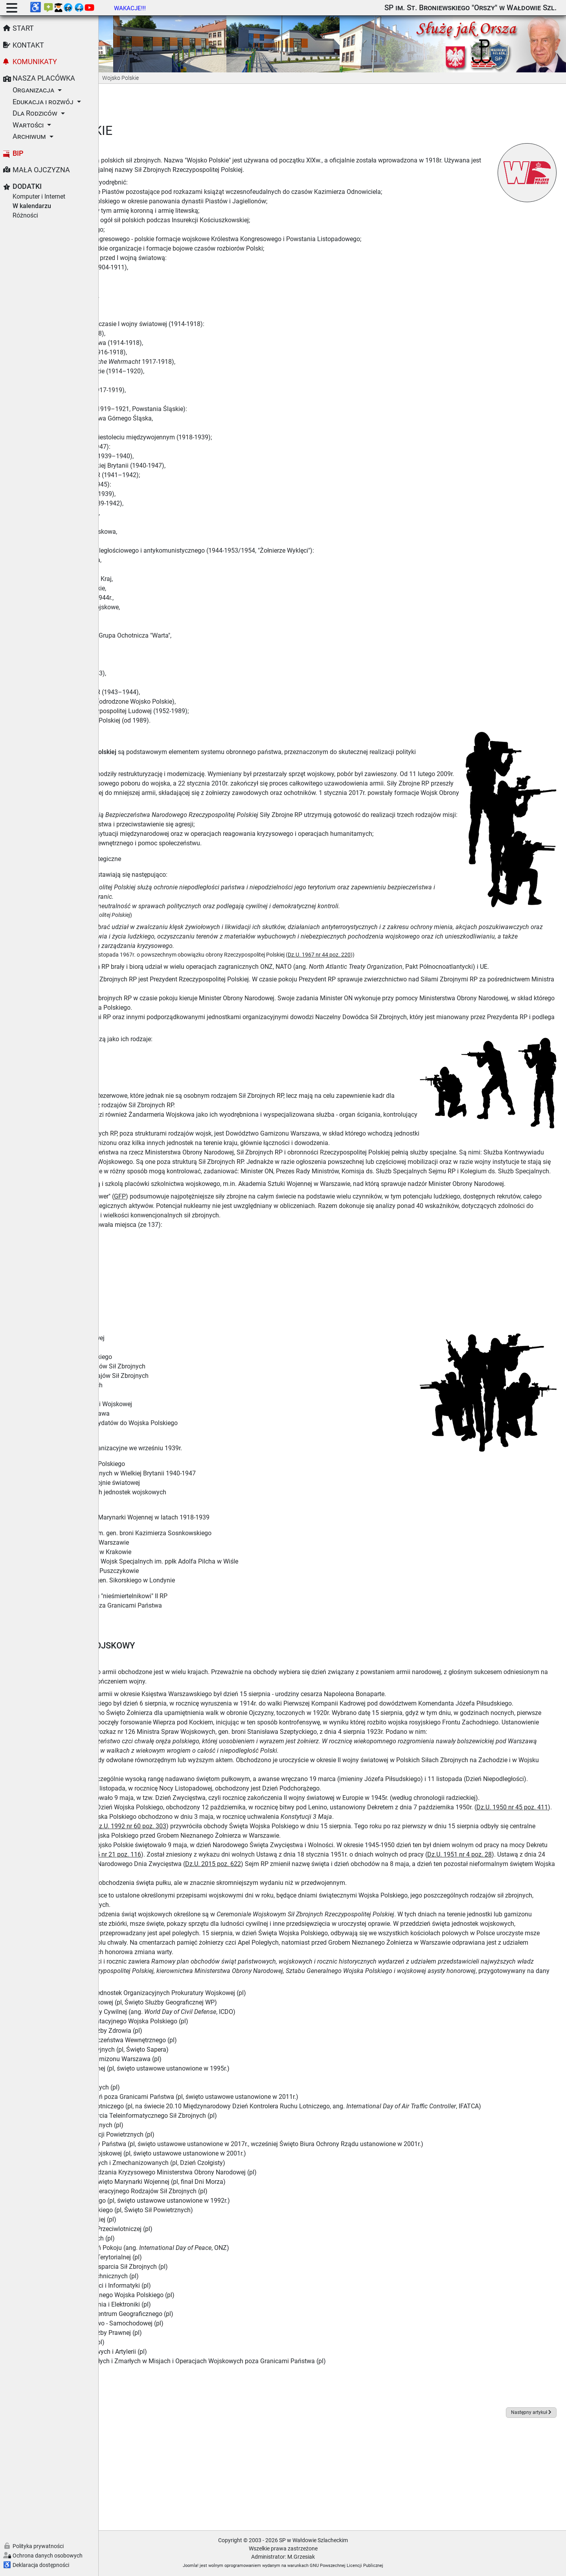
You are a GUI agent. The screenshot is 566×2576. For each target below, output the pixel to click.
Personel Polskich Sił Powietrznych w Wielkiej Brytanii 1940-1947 (204, 1501)
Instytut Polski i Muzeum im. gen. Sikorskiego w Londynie (194, 1608)
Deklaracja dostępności (41, 2565)
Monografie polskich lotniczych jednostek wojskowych (189, 1520)
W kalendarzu (32, 206)
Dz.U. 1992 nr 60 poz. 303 (229, 1901)
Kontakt (28, 45)
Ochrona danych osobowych (48, 2555)
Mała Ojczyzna (41, 170)
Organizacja (33, 90)
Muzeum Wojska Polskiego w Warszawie (171, 1570)
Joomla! (240, 2566)
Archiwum (29, 136)
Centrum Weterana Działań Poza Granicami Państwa (187, 1633)
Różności (25, 215)
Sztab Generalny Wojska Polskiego (162, 1384)
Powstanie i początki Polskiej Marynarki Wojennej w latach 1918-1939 (211, 1545)
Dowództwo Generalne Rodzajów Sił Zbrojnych (179, 1394)
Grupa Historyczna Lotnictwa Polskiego (169, 1491)
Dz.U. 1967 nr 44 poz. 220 (417, 954)
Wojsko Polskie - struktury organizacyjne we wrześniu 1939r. (197, 1476)
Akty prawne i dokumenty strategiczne (167, 858)
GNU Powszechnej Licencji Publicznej (396, 2566)
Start (23, 28)
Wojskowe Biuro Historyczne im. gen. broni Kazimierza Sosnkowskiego (212, 1561)
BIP (18, 153)
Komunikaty (35, 62)
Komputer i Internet (39, 196)
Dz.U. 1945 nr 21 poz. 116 (301, 1929)
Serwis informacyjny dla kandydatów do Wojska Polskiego (195, 1451)
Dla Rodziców (35, 113)
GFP (218, 1224)
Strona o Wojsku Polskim (149, 1466)
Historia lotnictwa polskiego (152, 1529)
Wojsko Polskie (135, 1375)
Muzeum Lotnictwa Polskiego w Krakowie (172, 1580)
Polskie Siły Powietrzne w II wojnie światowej (176, 1510)
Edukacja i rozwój (43, 102)
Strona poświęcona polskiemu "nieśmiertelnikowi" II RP (190, 1624)
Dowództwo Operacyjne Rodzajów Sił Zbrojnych (180, 1403)
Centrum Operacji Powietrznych (157, 1413)
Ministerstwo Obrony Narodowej (158, 1366)
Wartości (28, 125)
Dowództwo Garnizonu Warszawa (161, 1441)
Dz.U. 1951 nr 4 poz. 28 (218, 1939)
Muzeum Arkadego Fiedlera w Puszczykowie (175, 1598)
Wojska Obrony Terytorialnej (153, 1422)
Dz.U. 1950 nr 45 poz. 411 (164, 1882)
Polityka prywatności (38, 2546)
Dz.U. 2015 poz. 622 (509, 1939)
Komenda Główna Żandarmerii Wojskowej (172, 1432)
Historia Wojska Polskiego (150, 726)
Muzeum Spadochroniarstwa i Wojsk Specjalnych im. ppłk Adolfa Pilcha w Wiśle (225, 1589)
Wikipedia (153, 2480)
